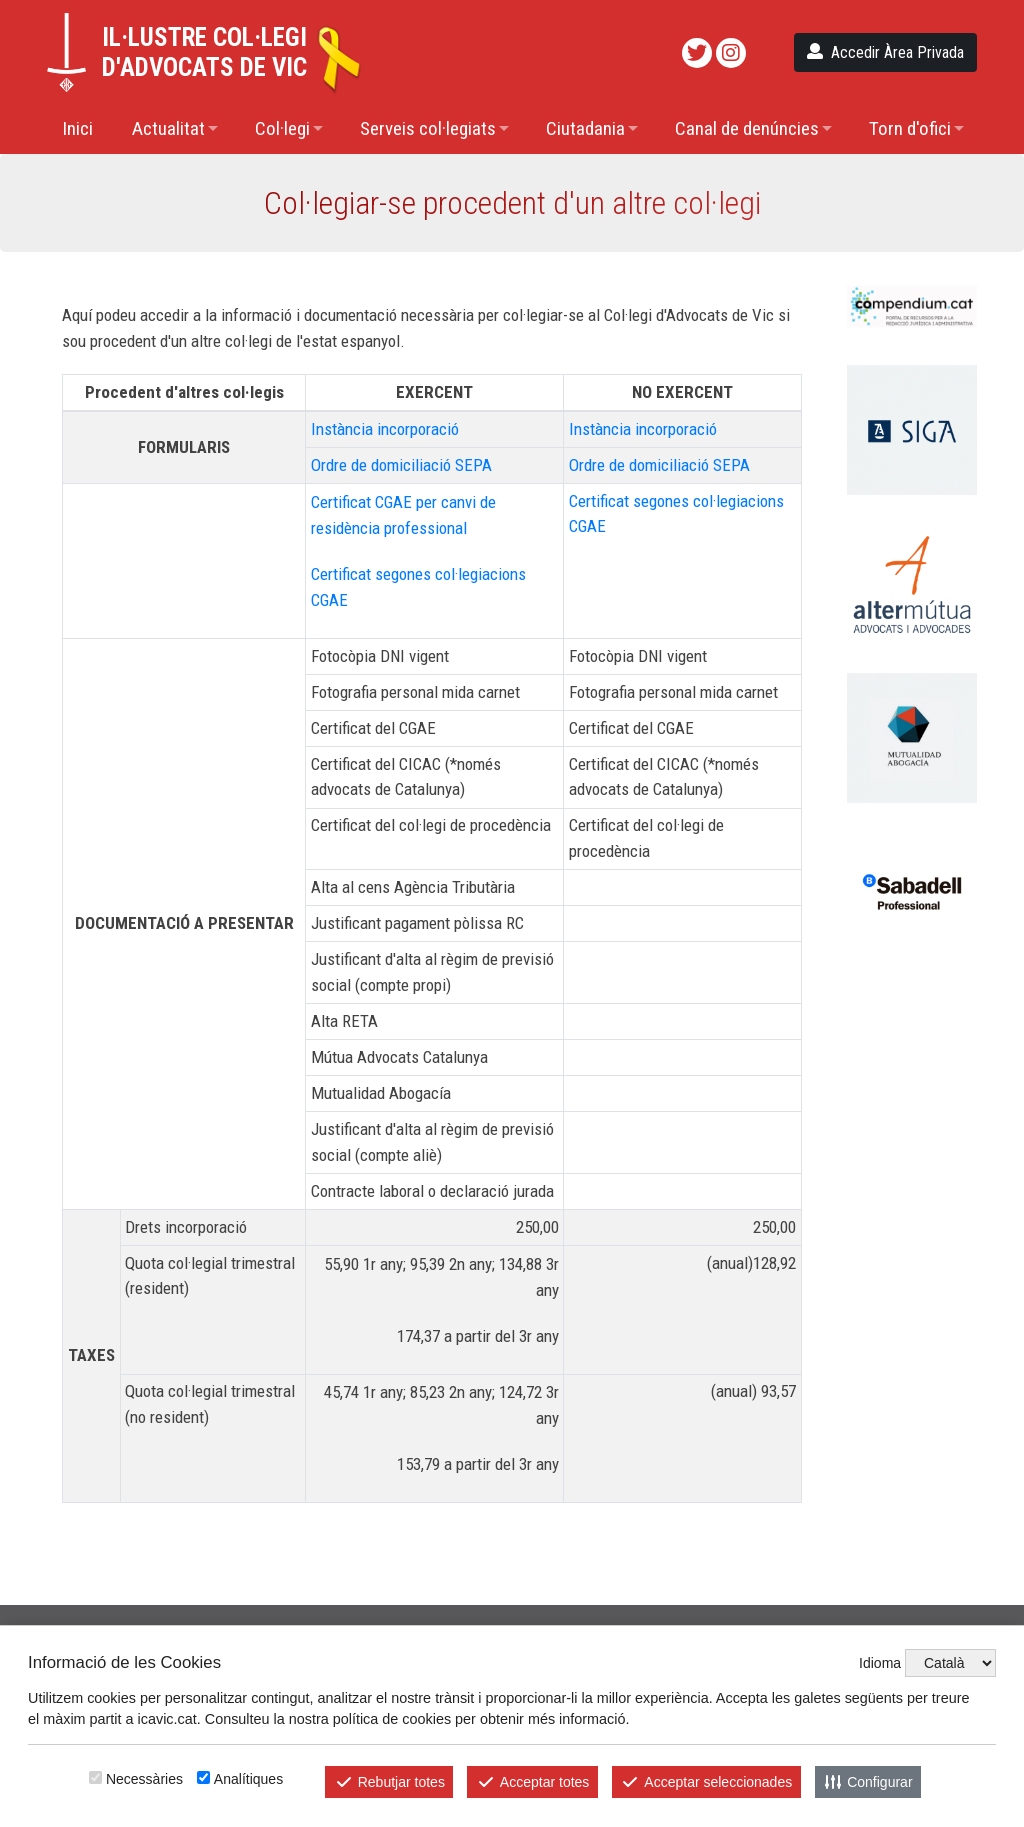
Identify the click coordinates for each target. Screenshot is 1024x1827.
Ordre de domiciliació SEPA (401, 465)
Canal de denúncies (747, 128)
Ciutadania (585, 128)
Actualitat (168, 128)
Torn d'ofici (910, 128)
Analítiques (248, 1779)
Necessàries (144, 1779)
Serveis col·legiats (428, 128)
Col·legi (282, 128)
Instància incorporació (385, 429)
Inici (77, 128)
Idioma (880, 1663)
